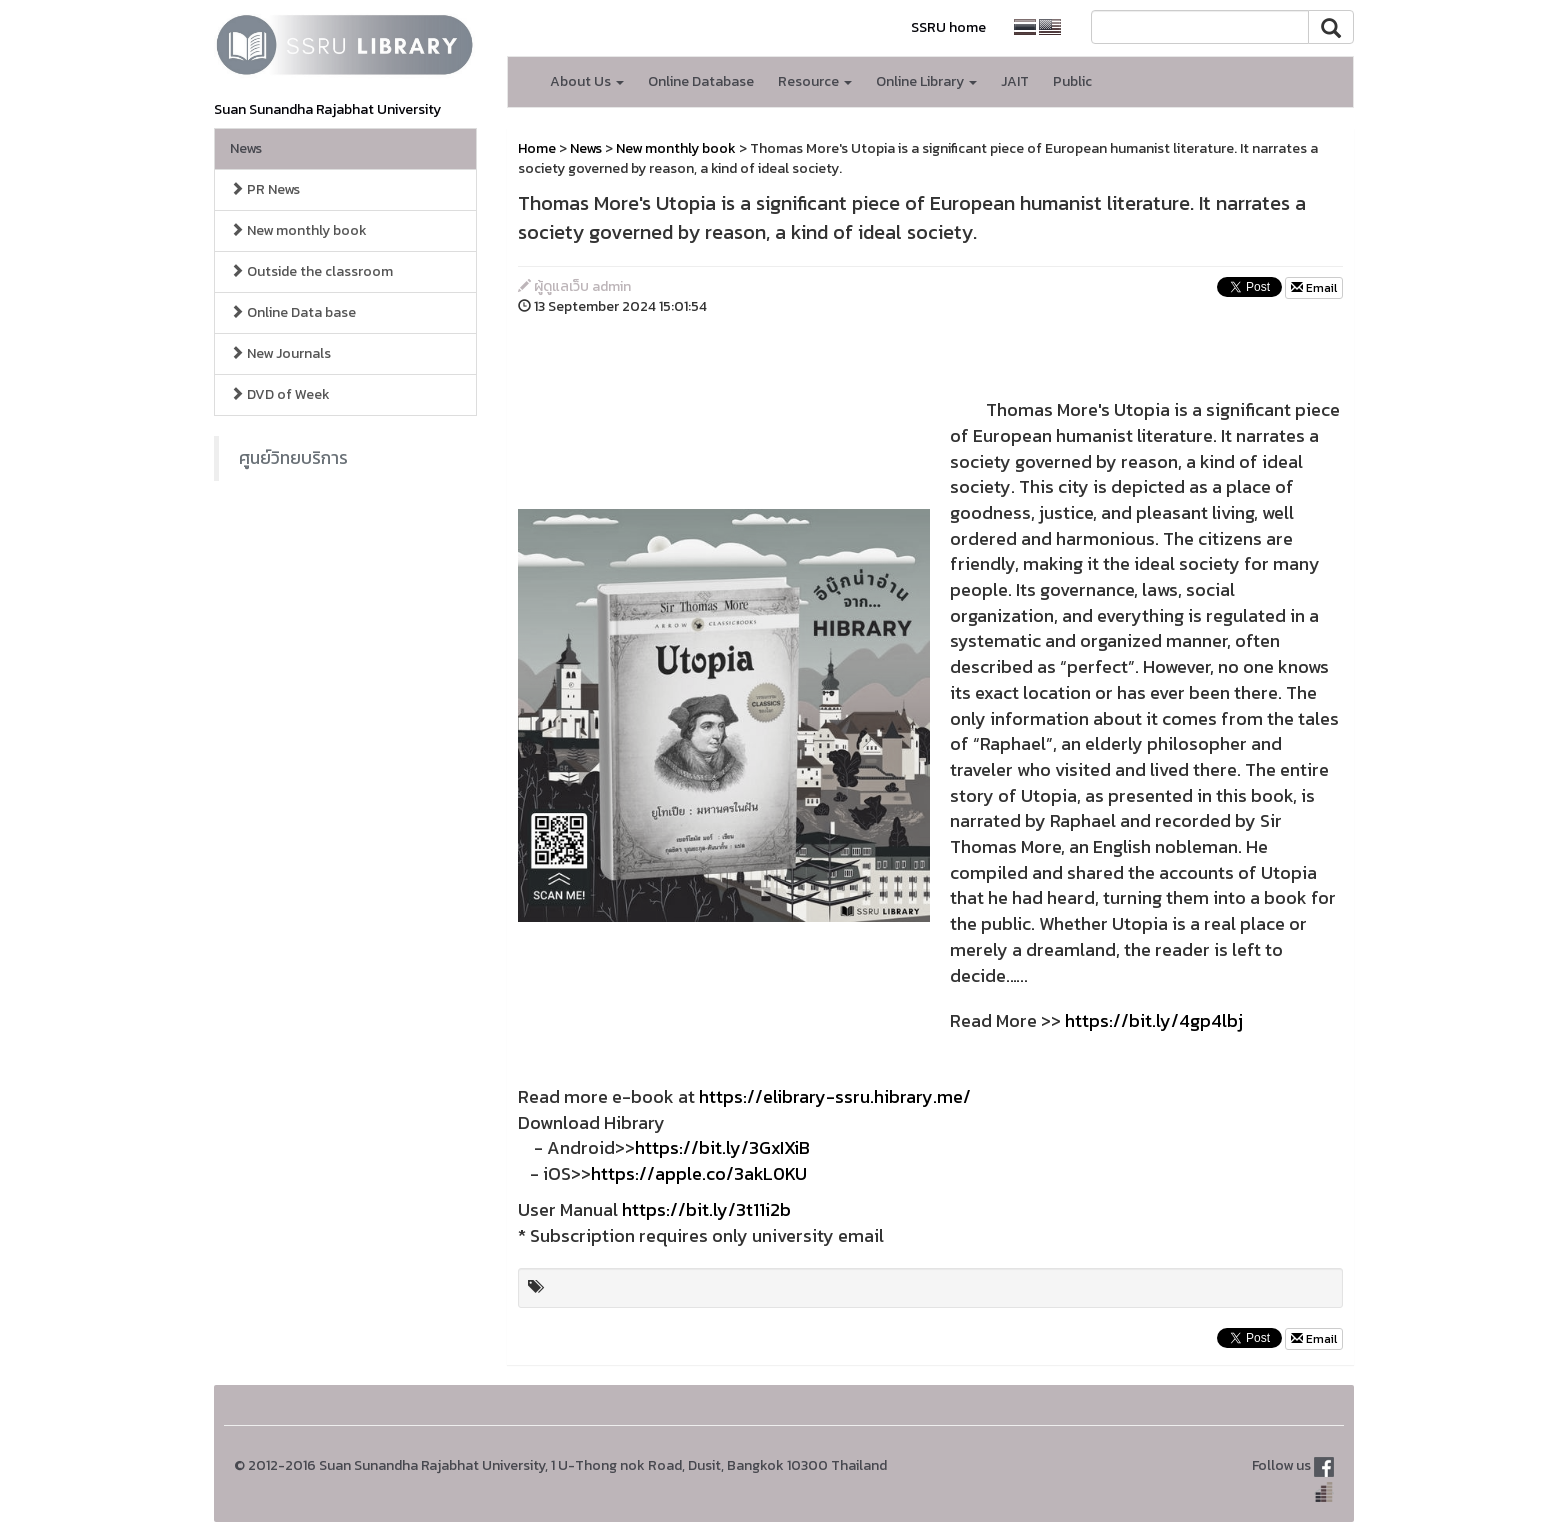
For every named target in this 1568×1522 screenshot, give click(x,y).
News (246, 148)
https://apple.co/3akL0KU (699, 1173)
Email (1314, 288)
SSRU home (948, 27)
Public (1072, 81)
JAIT (1015, 81)
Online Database (701, 81)
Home (537, 148)
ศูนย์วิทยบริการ (293, 458)
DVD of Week (280, 394)
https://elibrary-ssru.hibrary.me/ (835, 1096)
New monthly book (298, 230)
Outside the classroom (311, 271)
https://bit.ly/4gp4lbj (1154, 1020)
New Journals (280, 353)
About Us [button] (587, 81)
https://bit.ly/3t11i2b (706, 1209)
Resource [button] (815, 81)
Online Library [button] (926, 81)
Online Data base (293, 312)
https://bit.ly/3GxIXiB (722, 1147)
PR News (265, 189)
